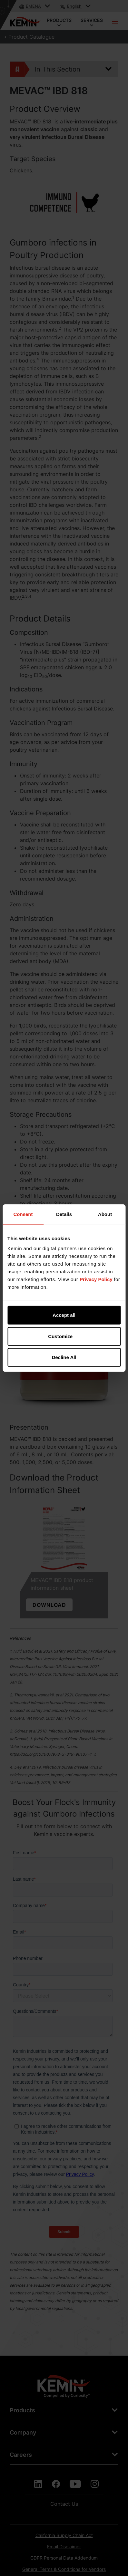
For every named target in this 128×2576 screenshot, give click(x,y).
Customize (64, 1336)
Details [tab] (64, 1214)
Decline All (64, 1357)
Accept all (64, 1315)
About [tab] (105, 1214)
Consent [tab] (23, 1214)
